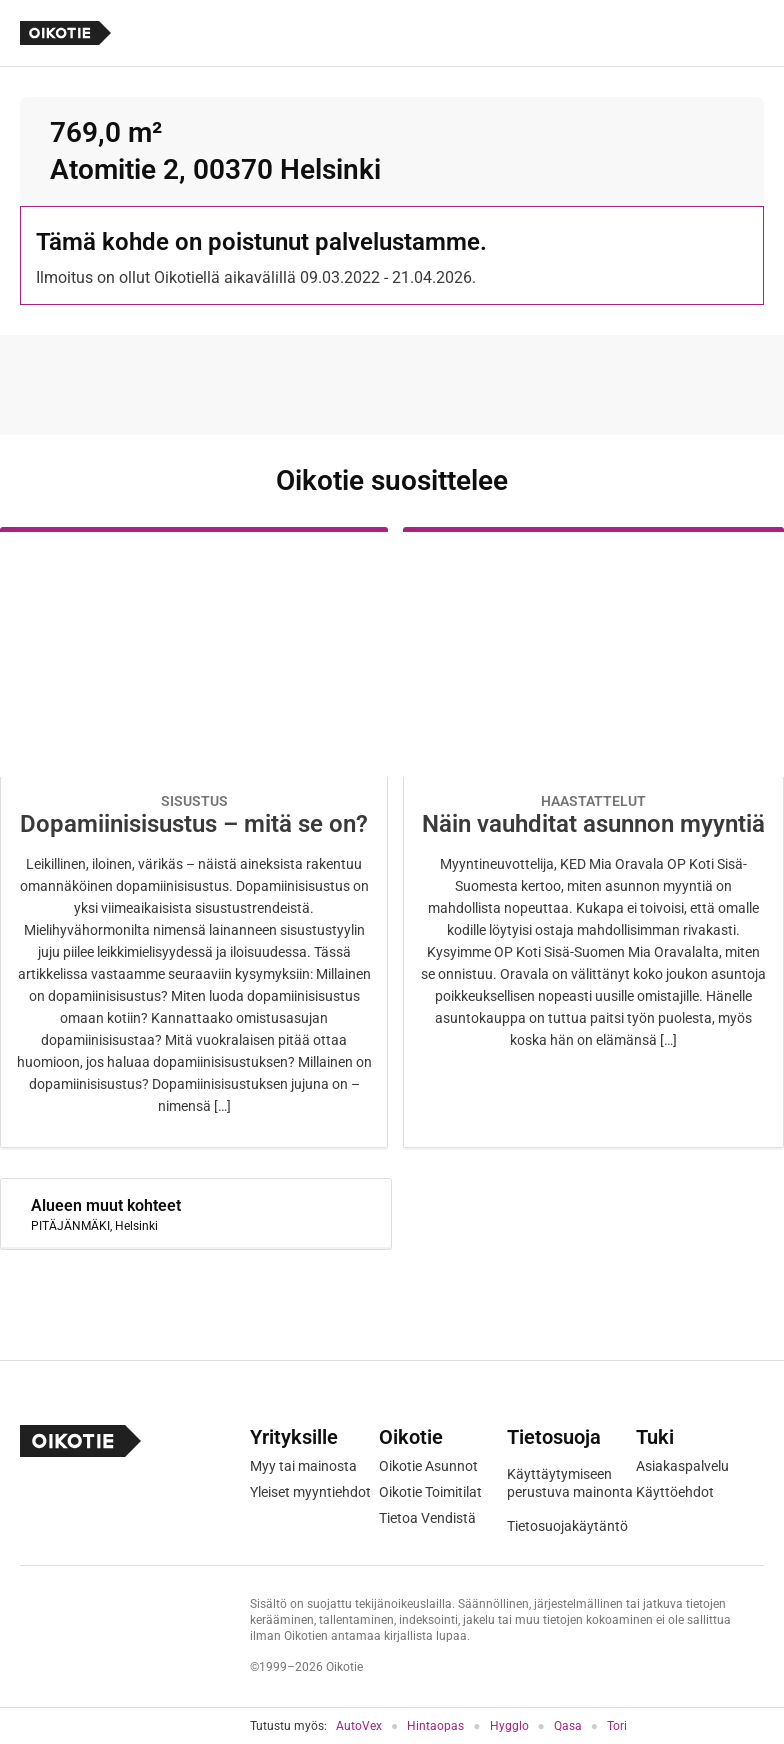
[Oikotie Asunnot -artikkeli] (194, 837)
